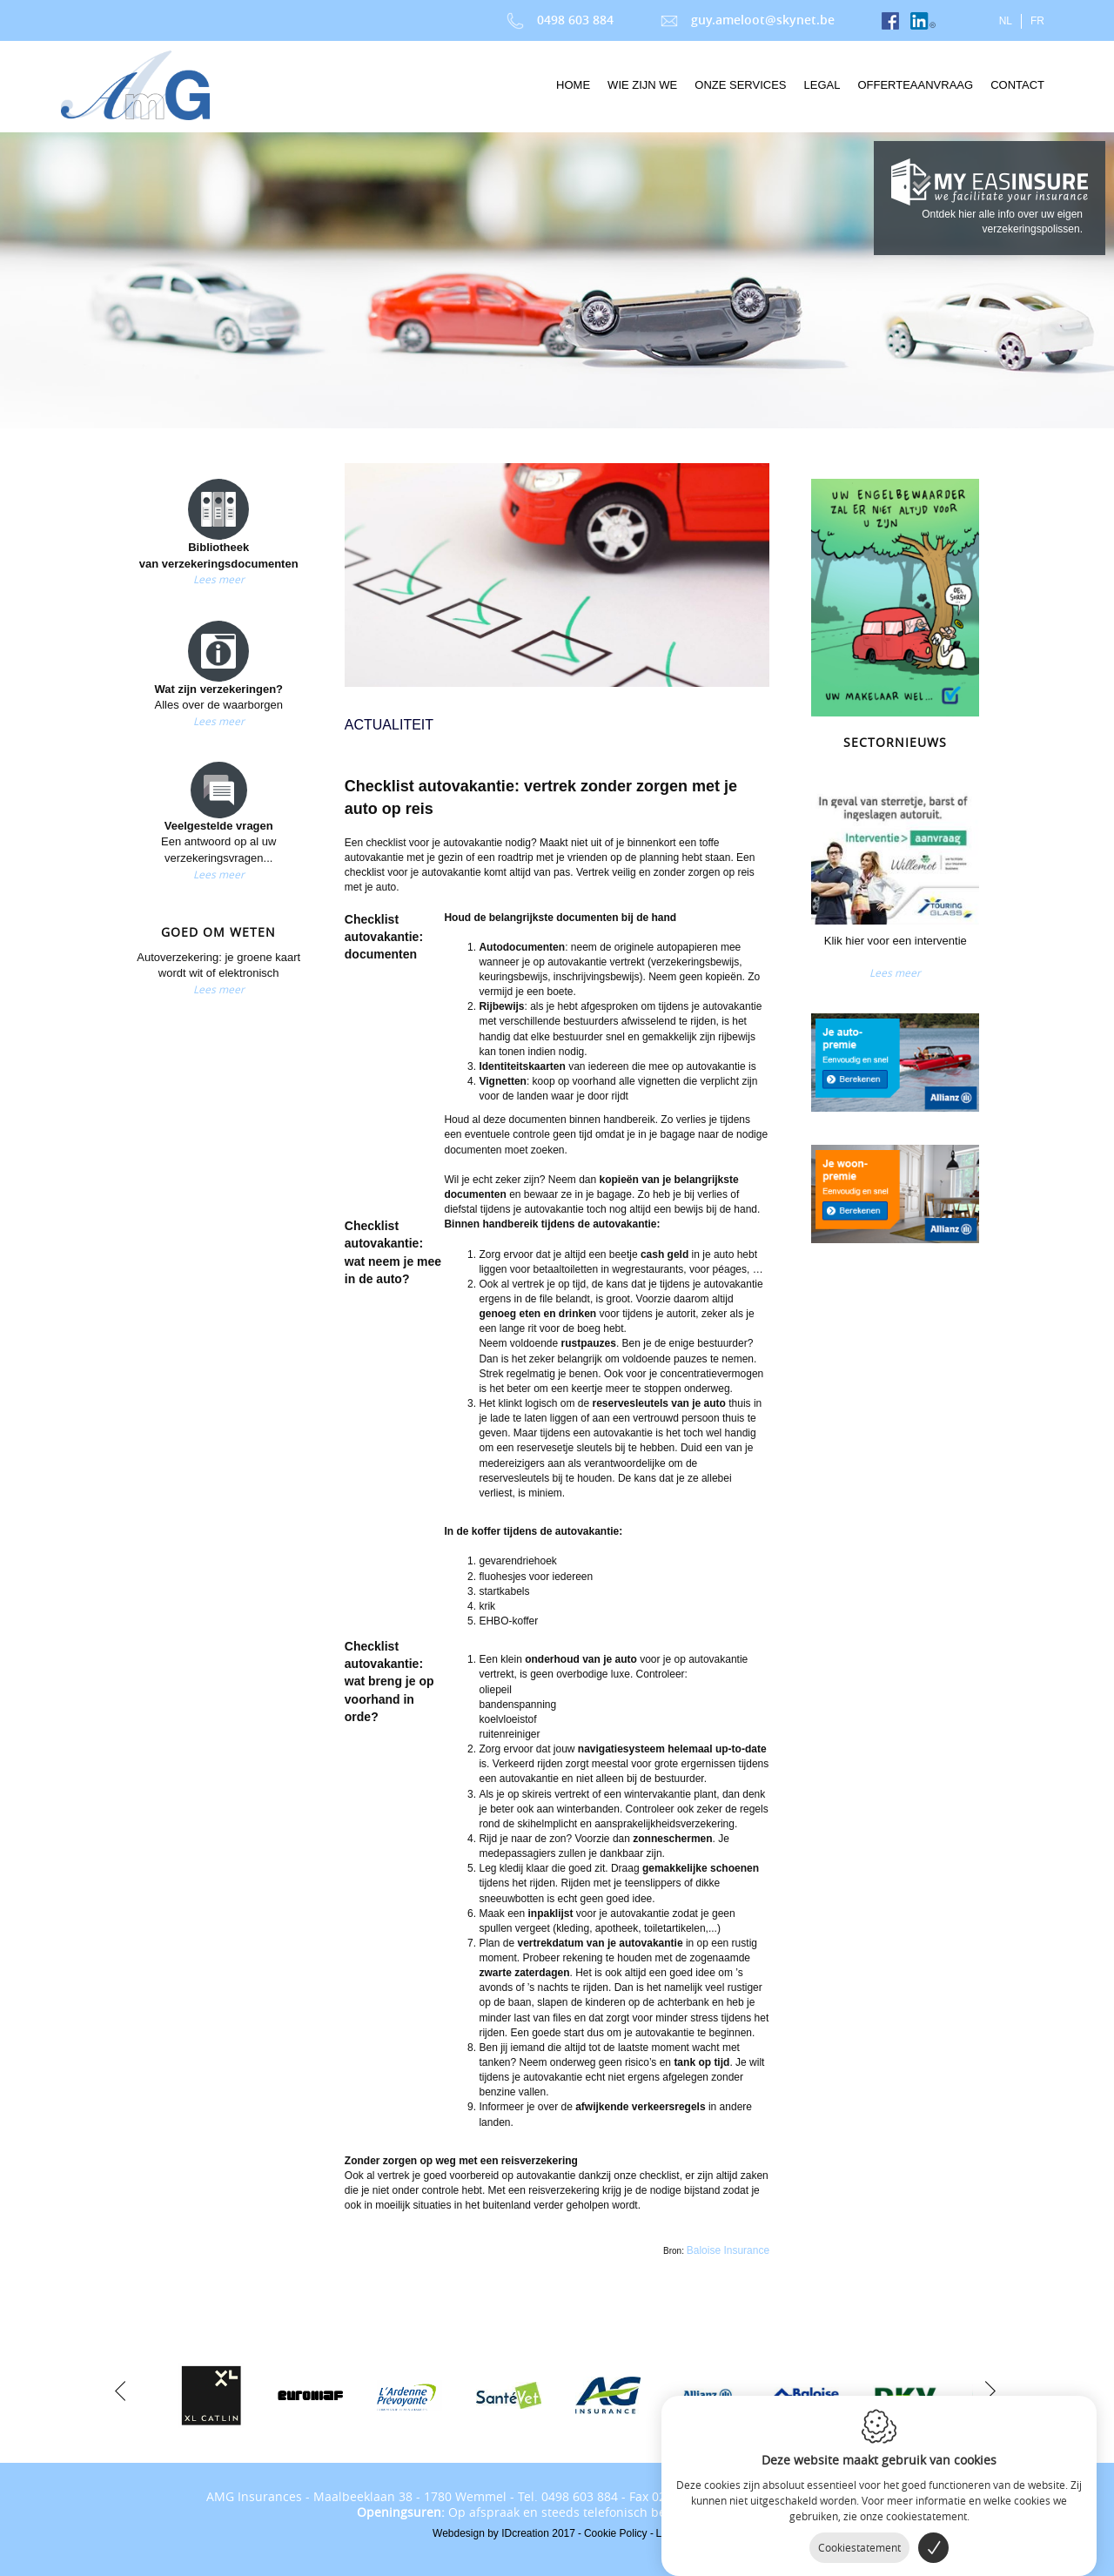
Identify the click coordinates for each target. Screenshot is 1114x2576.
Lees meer (219, 579)
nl (1005, 21)
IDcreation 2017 (504, 2533)
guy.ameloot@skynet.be (748, 19)
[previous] (120, 2389)
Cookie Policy (616, 2533)
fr (1037, 21)
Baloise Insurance (728, 2250)
